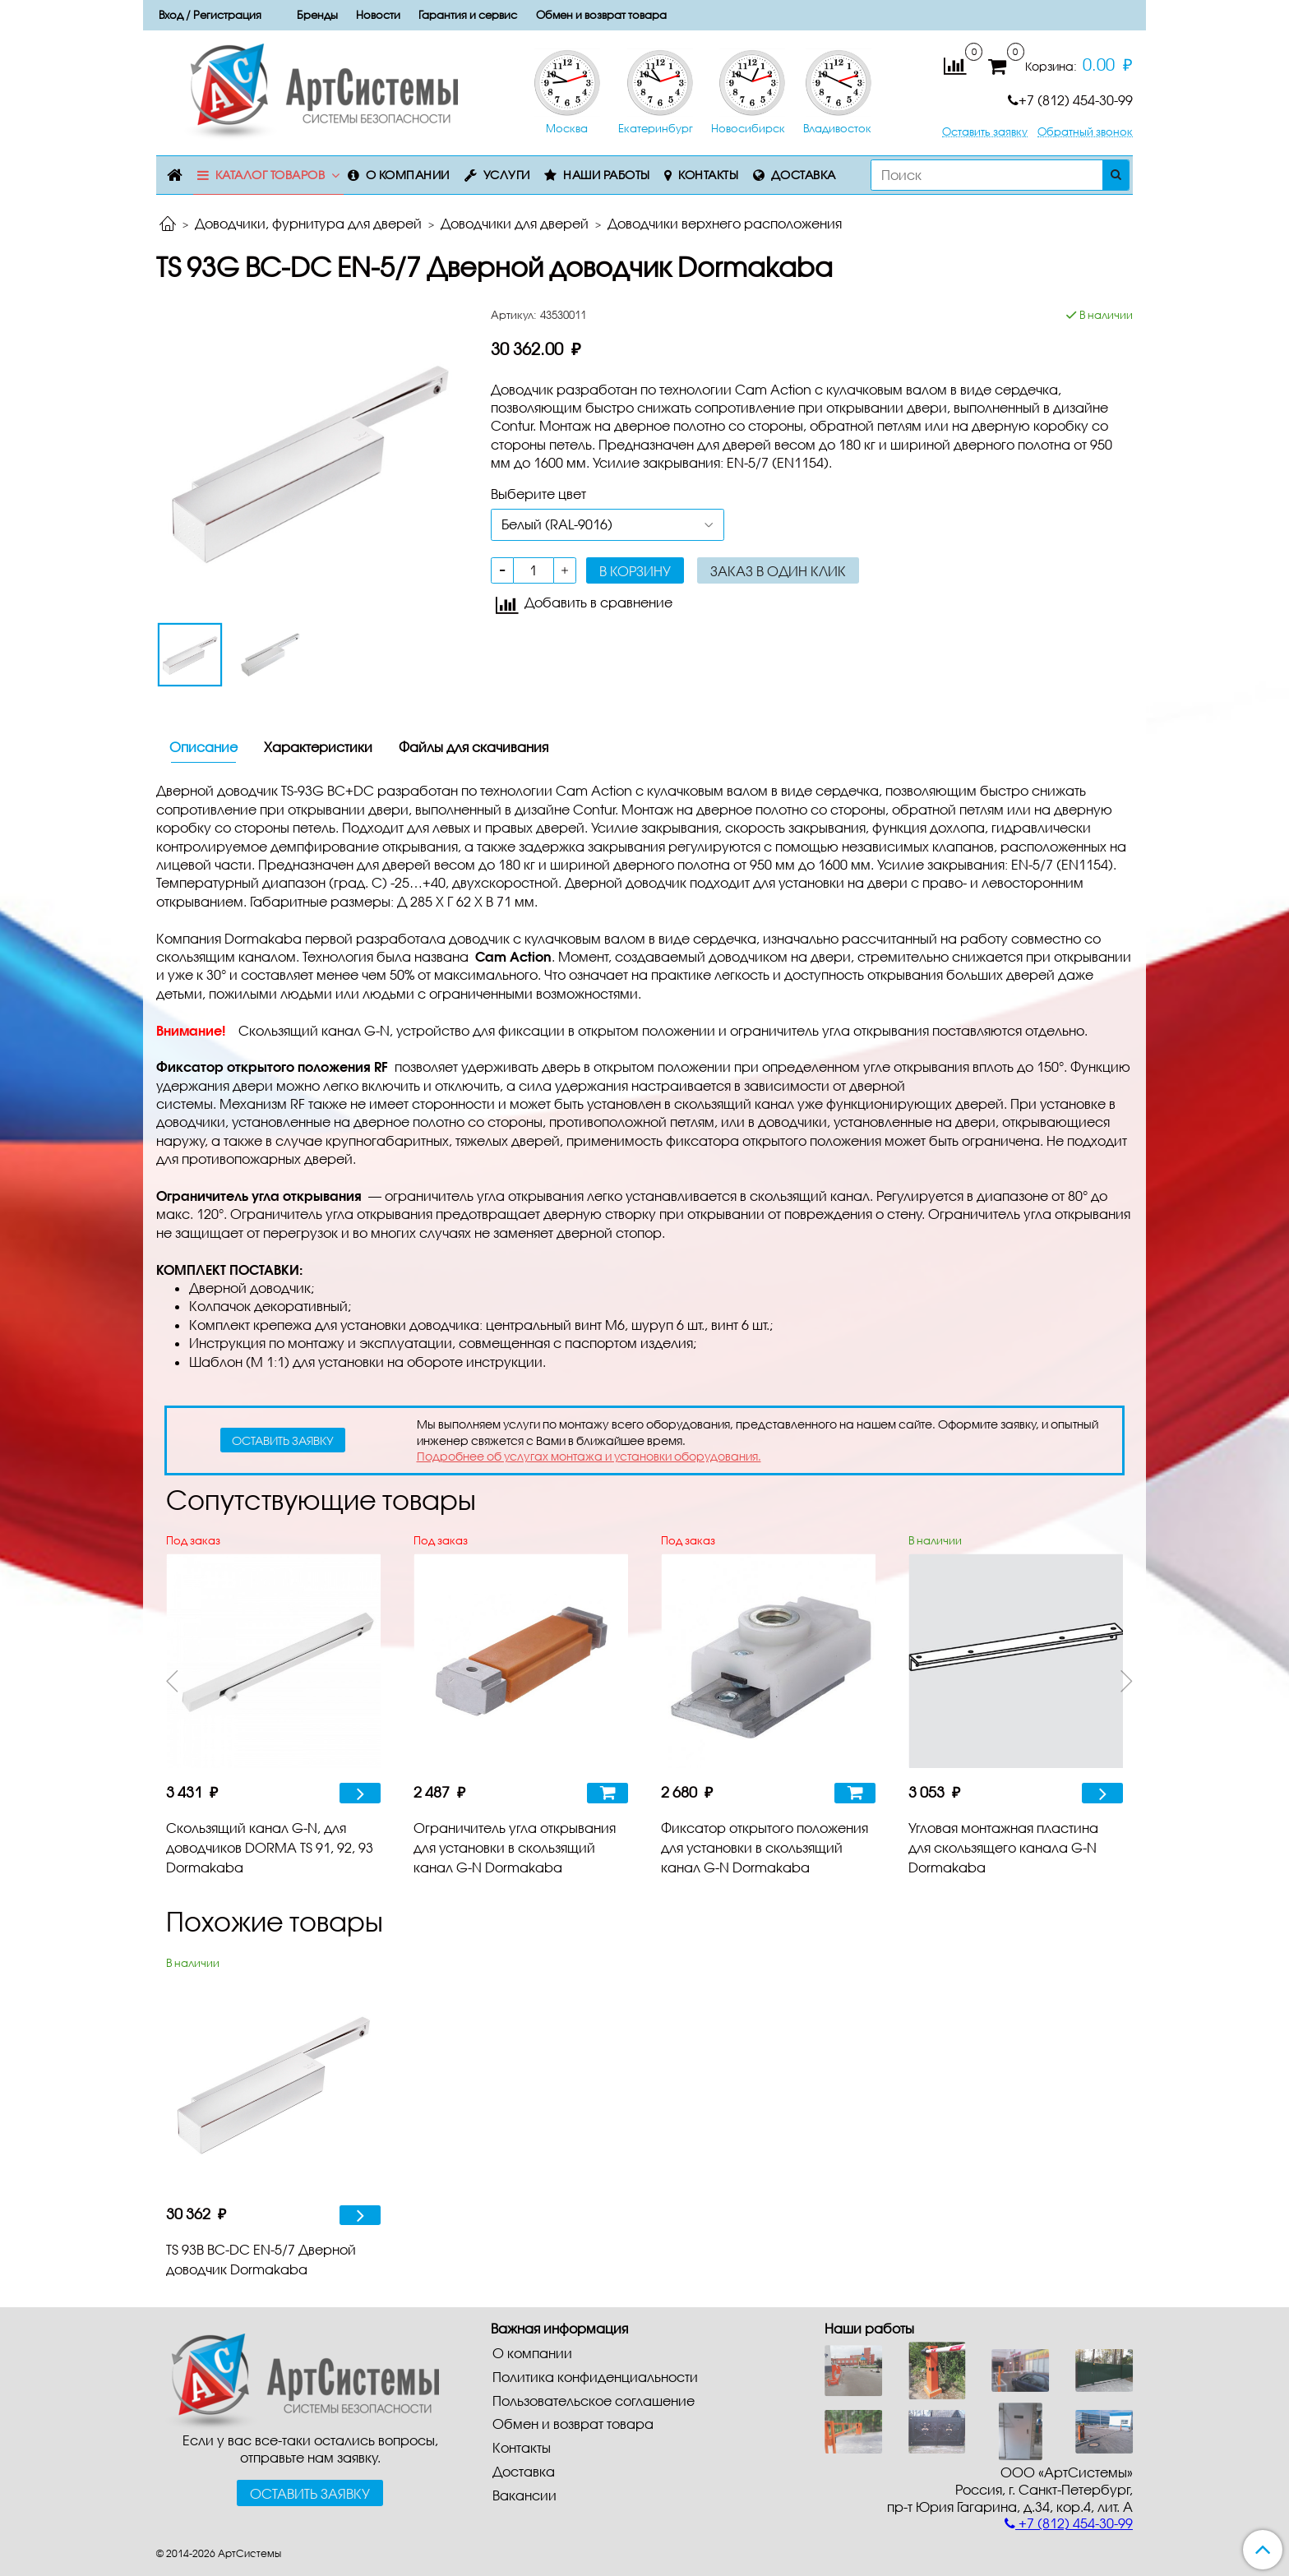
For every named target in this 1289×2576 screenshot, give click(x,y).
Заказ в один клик (778, 571)
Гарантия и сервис (467, 14)
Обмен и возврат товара (601, 14)
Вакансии (524, 2495)
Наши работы (606, 175)
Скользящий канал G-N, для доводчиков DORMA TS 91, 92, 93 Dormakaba (269, 1847)
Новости (378, 14)
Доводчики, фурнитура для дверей (308, 223)
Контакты (708, 175)
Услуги (506, 175)
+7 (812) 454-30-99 (1070, 100)
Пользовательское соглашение (593, 2400)
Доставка (803, 175)
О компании (408, 175)
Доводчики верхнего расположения (725, 223)
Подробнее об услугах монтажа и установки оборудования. (589, 1456)
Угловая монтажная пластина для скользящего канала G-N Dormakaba (1003, 1847)
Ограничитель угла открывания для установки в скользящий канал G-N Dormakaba (514, 1847)
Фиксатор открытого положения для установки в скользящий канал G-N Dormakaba (764, 1847)
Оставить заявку (985, 132)
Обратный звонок (1085, 132)
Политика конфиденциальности (595, 2376)
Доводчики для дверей (515, 223)
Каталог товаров (270, 175)
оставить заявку (283, 1440)
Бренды (317, 14)
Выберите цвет (538, 493)
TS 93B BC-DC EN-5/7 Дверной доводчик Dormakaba (261, 2259)
